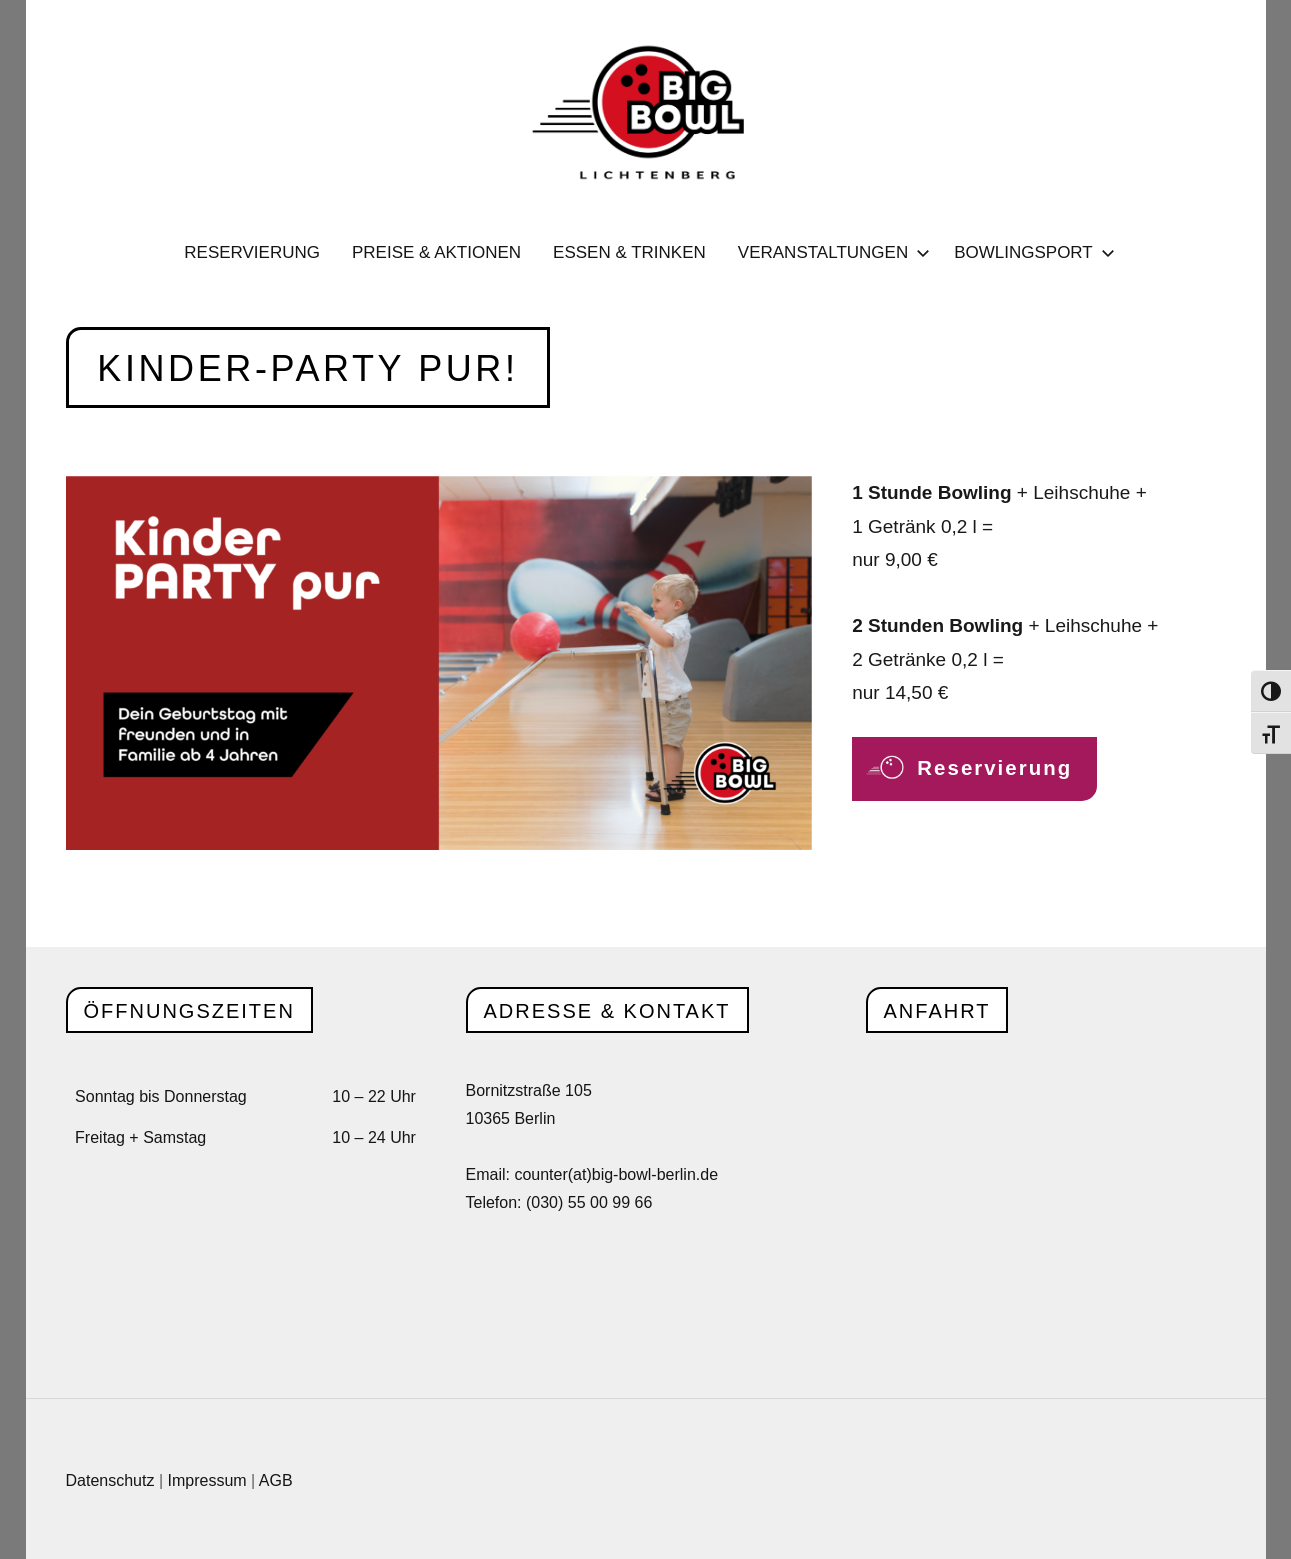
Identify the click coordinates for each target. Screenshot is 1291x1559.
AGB (276, 1480)
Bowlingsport (1030, 252)
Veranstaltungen (830, 252)
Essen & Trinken (629, 252)
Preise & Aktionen (436, 252)
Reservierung (252, 252)
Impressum (206, 1480)
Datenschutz (110, 1480)
